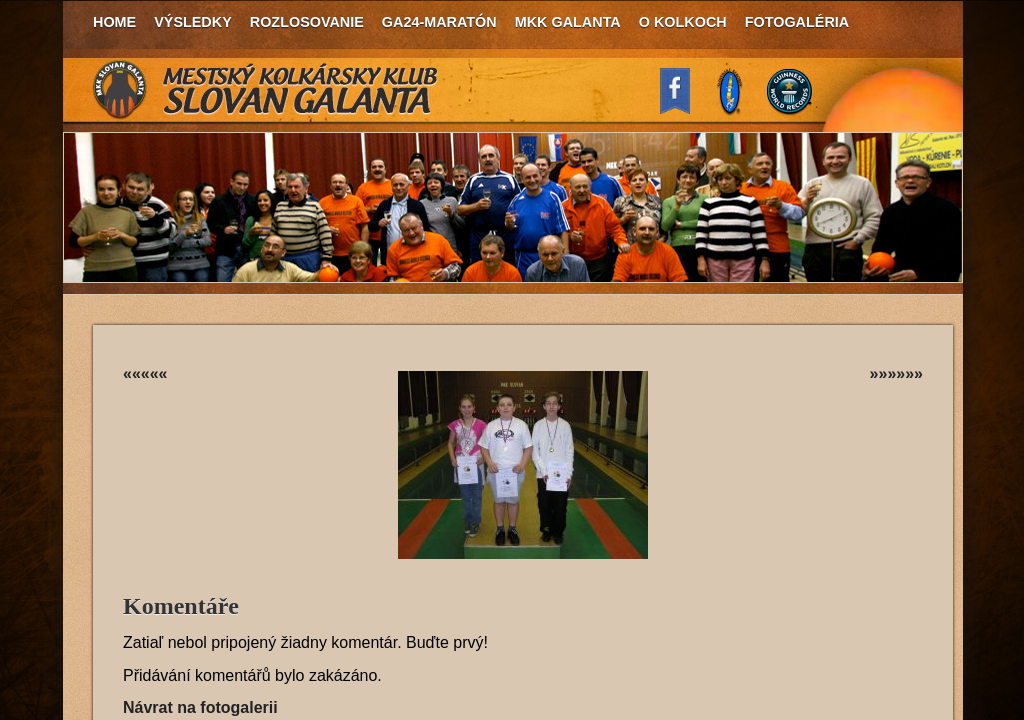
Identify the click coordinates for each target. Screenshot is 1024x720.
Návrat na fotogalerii (200, 707)
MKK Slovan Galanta (266, 90)
